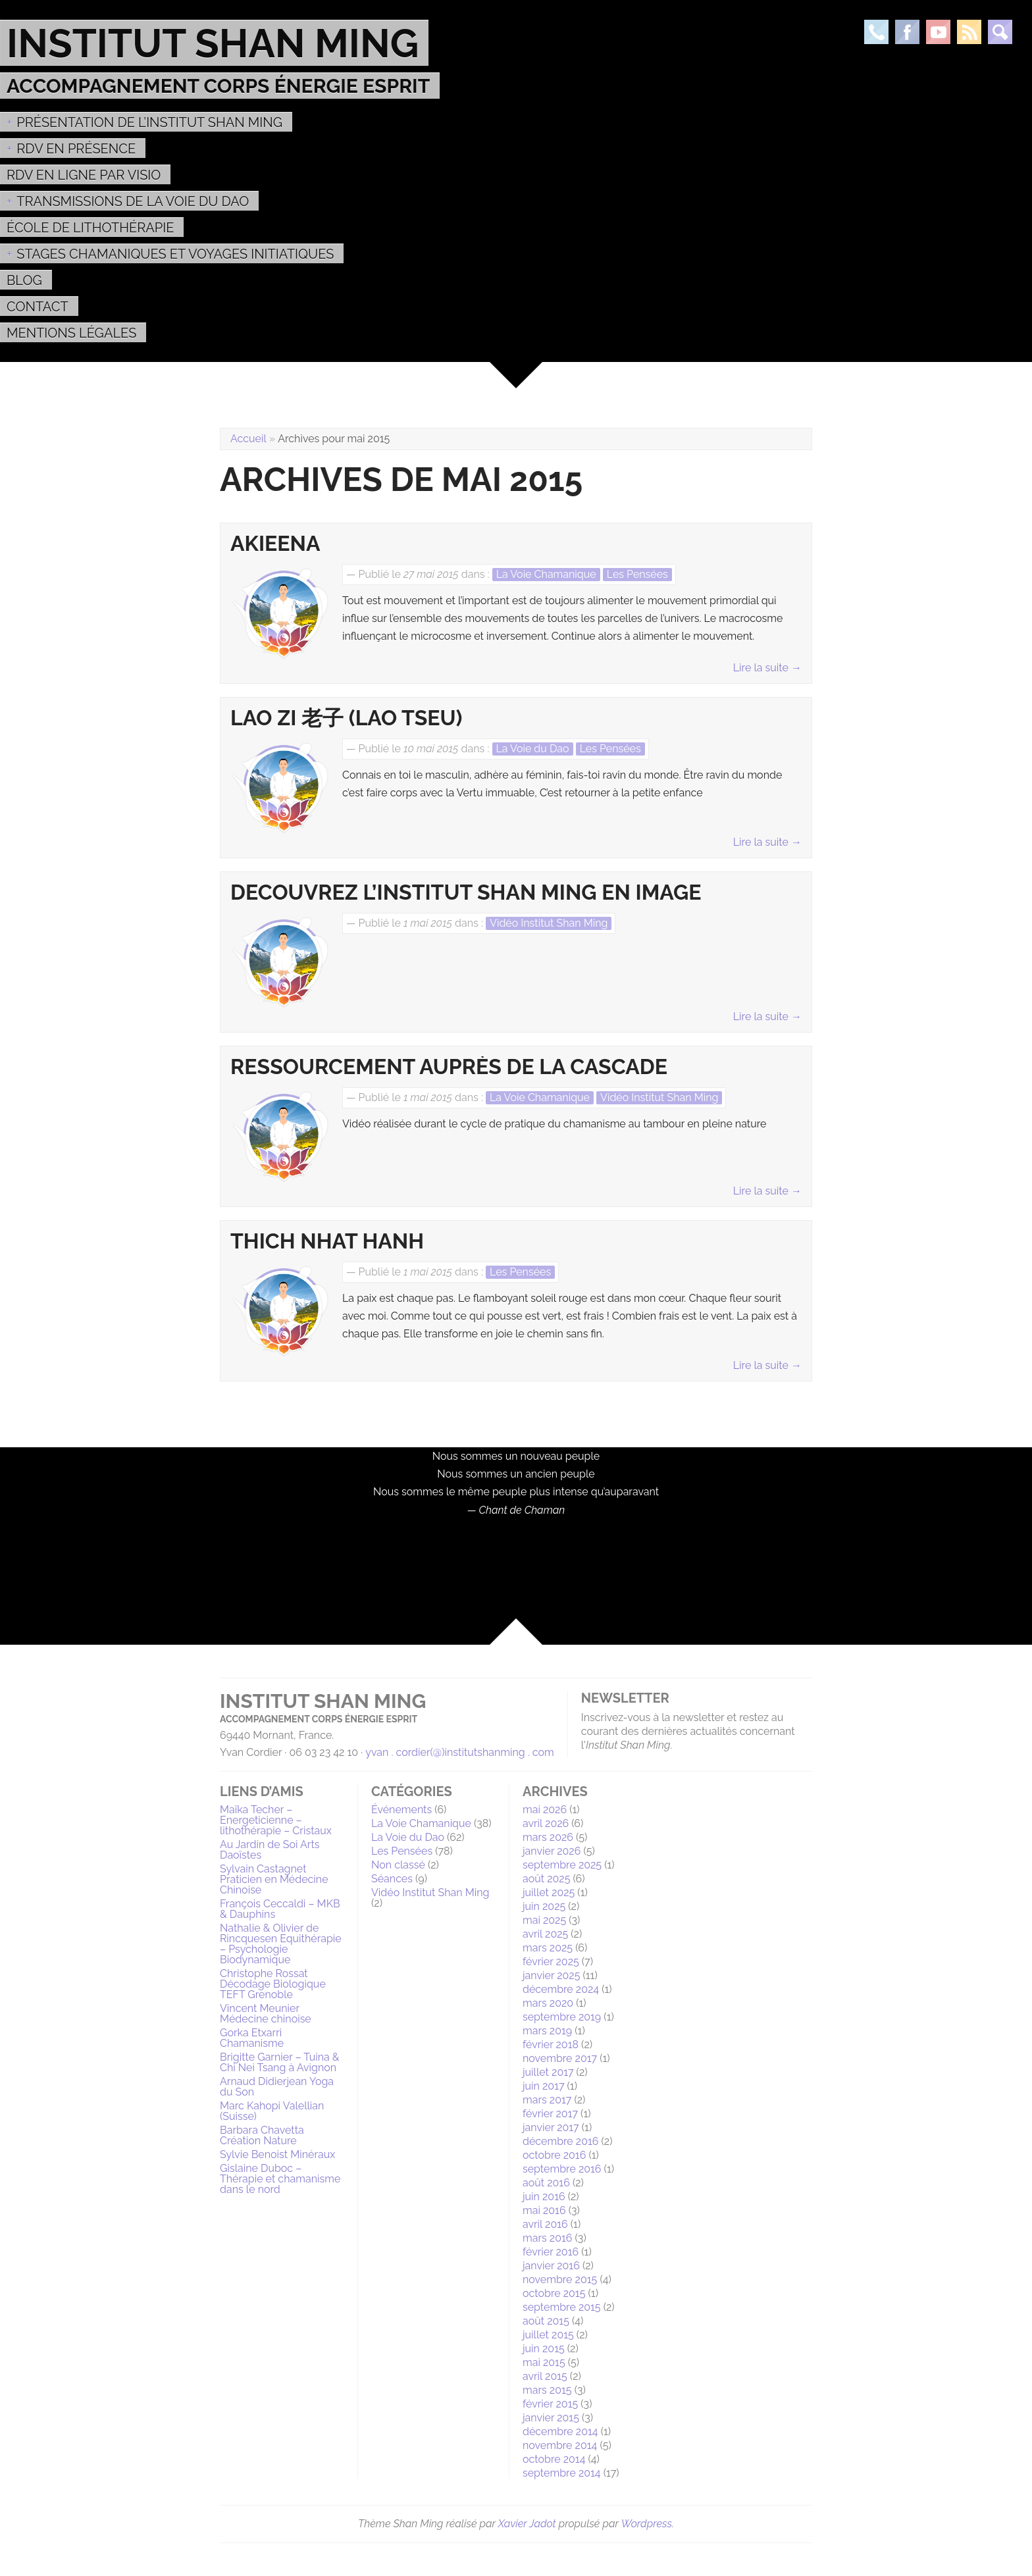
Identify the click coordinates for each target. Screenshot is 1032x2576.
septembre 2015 (562, 2307)
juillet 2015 (548, 2335)
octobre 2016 (554, 2155)
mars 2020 (548, 2003)
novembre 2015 (560, 2279)
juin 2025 (544, 1906)
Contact (37, 307)
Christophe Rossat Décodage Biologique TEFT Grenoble (273, 1984)
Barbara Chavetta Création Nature (262, 2135)
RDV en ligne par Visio (84, 175)
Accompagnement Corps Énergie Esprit (218, 85)
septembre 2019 (562, 2017)
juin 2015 (544, 2348)
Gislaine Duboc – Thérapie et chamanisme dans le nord (280, 2179)
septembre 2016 (562, 2169)
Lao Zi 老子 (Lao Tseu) (346, 718)
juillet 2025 (549, 1892)
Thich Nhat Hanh (327, 1241)
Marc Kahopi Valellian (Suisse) (272, 2111)
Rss (969, 32)
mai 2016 (544, 2210)
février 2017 (550, 2113)
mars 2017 (547, 2100)
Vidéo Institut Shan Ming (548, 923)
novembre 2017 (560, 2058)
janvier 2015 (551, 2417)
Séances (392, 1878)
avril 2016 (545, 2224)
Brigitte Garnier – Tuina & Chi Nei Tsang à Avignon (279, 2062)
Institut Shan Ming (213, 43)
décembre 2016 (560, 2141)
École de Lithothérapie (90, 228)
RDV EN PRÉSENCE (76, 149)
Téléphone (876, 32)
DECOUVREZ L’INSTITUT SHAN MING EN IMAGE (465, 892)
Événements (401, 1809)
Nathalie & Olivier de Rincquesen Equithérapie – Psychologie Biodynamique (281, 1944)
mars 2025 (548, 1948)
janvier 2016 (551, 2265)
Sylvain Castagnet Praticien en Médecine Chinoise (274, 1879)
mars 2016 (547, 2238)
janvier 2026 (551, 1851)
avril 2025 (545, 1934)
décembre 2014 (560, 2431)
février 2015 (550, 2404)
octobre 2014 (554, 2459)
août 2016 (546, 2183)
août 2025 (546, 1878)
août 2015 (546, 2321)
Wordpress (646, 2523)
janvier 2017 (551, 2127)
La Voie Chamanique (546, 574)
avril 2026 (546, 1823)
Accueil (248, 438)
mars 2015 (547, 2390)
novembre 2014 (560, 2445)
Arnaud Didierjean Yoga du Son (277, 2086)
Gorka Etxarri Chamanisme (252, 2037)
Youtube (938, 32)
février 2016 (551, 2252)
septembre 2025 (562, 1865)
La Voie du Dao (532, 748)
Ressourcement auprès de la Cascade (448, 1066)
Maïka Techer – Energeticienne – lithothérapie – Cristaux (276, 1820)
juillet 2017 (548, 2072)
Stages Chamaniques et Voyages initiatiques (175, 254)
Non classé (398, 1865)
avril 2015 (545, 2376)
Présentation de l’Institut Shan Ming (149, 122)
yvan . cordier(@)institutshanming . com (459, 1752)
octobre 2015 (554, 2293)
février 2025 (551, 1961)
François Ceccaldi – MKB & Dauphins (280, 1908)
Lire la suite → (767, 667)
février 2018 (551, 2044)
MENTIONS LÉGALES (71, 333)
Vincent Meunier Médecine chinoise (265, 2013)
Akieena (275, 543)
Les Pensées (637, 574)
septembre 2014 (562, 2473)
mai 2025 (544, 1920)
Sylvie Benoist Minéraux (277, 2154)
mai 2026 (545, 1809)
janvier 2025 (551, 1975)
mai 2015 (544, 2362)
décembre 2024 (561, 1989)
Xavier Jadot (527, 2523)
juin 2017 (543, 2086)
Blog (24, 280)
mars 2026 (548, 1837)
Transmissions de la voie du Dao (132, 201)
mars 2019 (547, 2030)
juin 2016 (544, 2196)
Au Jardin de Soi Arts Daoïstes (270, 1849)
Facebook (907, 32)
